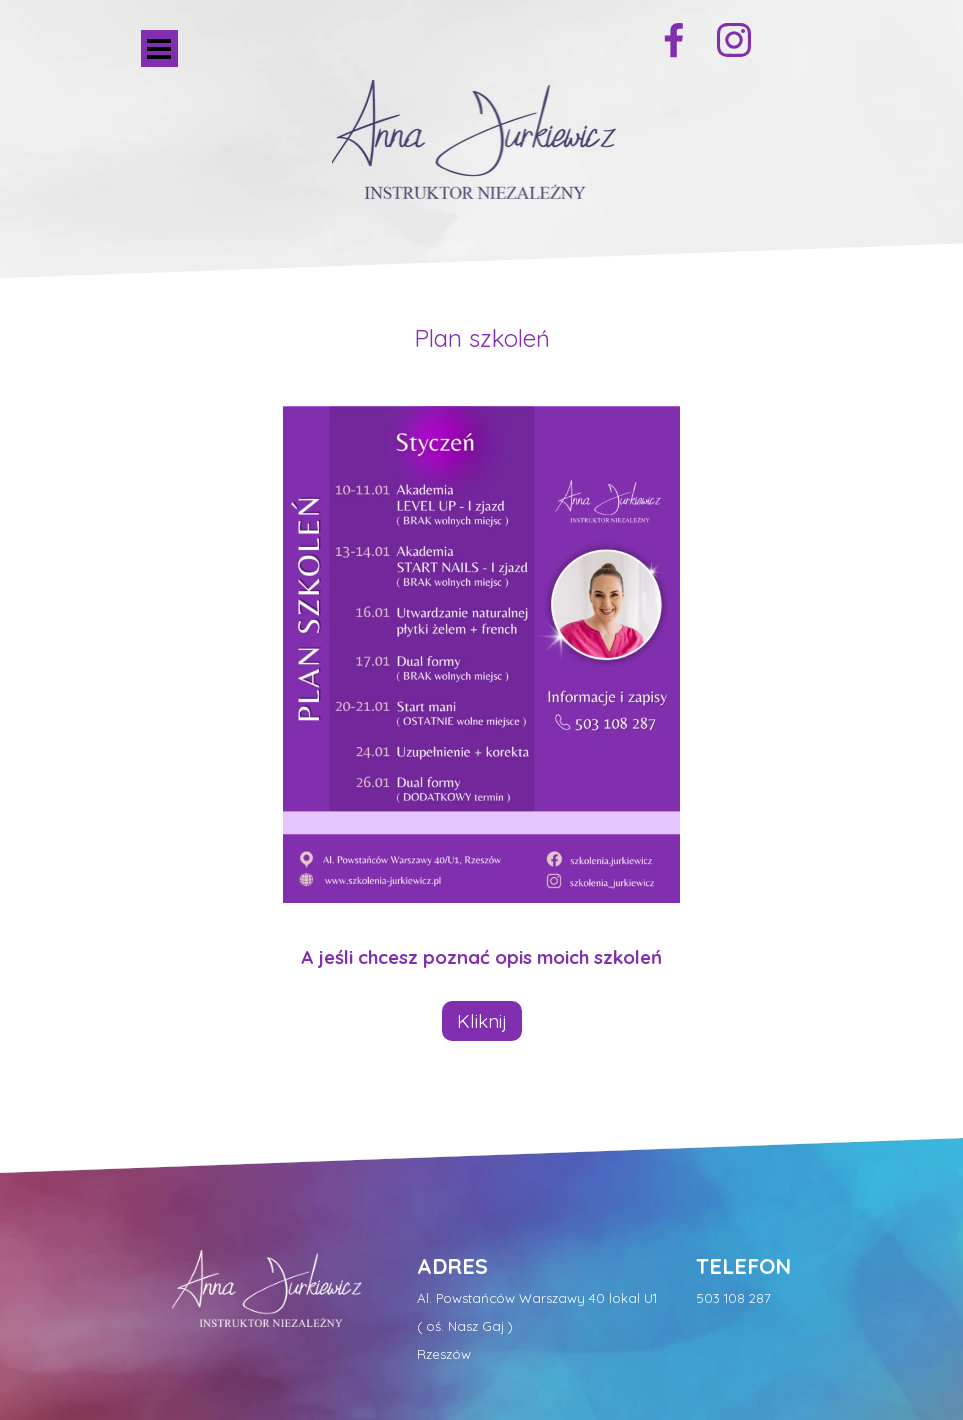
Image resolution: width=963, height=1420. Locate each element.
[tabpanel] (482, 338)
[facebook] (674, 40)
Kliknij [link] (482, 1021)
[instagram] (734, 40)
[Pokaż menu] (159, 48)
